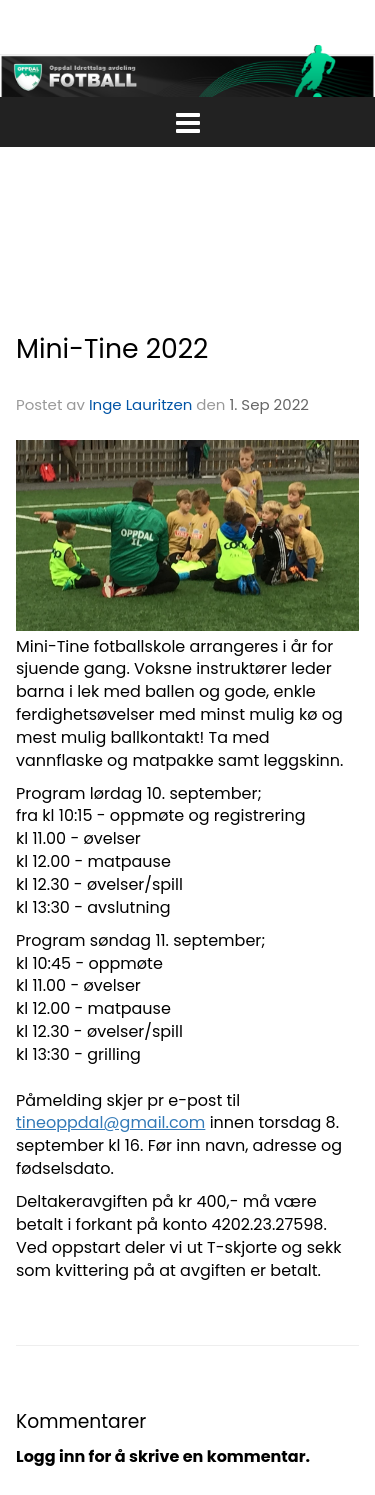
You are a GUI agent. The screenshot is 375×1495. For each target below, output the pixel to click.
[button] (187, 119)
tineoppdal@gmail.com (110, 1122)
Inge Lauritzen (140, 404)
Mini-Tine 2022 (112, 348)
